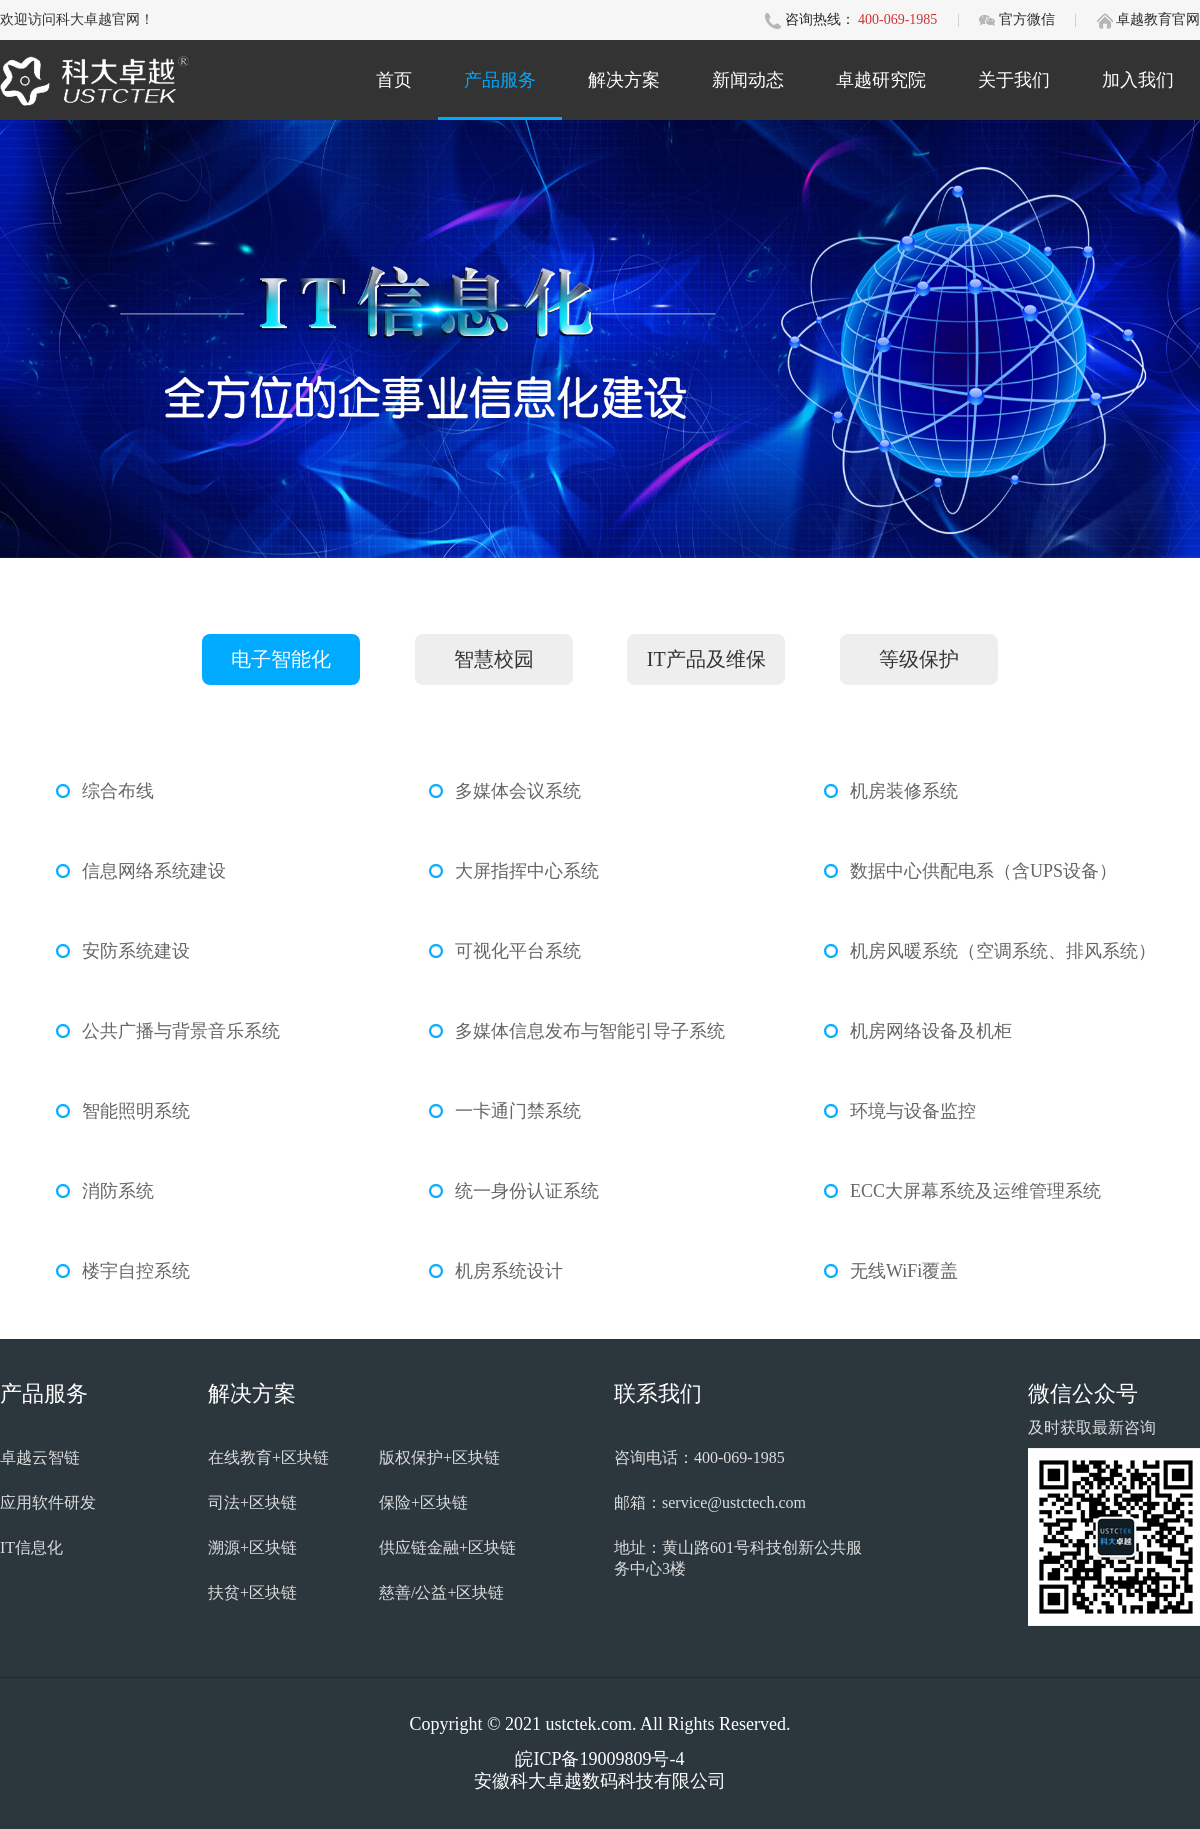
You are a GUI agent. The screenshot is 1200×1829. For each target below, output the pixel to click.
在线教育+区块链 (268, 1457)
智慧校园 (494, 659)
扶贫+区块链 (252, 1592)
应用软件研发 (48, 1502)
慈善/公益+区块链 (441, 1592)
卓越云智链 (40, 1457)
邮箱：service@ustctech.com (710, 1502)
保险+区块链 (423, 1502)
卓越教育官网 (1158, 19)
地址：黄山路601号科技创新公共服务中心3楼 (738, 1558)
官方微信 (1029, 19)
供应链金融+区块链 (447, 1547)
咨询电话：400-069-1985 (699, 1457)
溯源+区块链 (252, 1547)
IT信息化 (31, 1547)
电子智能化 (281, 659)
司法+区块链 (252, 1502)
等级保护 (919, 659)
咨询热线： (820, 19)
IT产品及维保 (706, 659)
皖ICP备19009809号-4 (599, 1759)
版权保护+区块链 (439, 1457)
